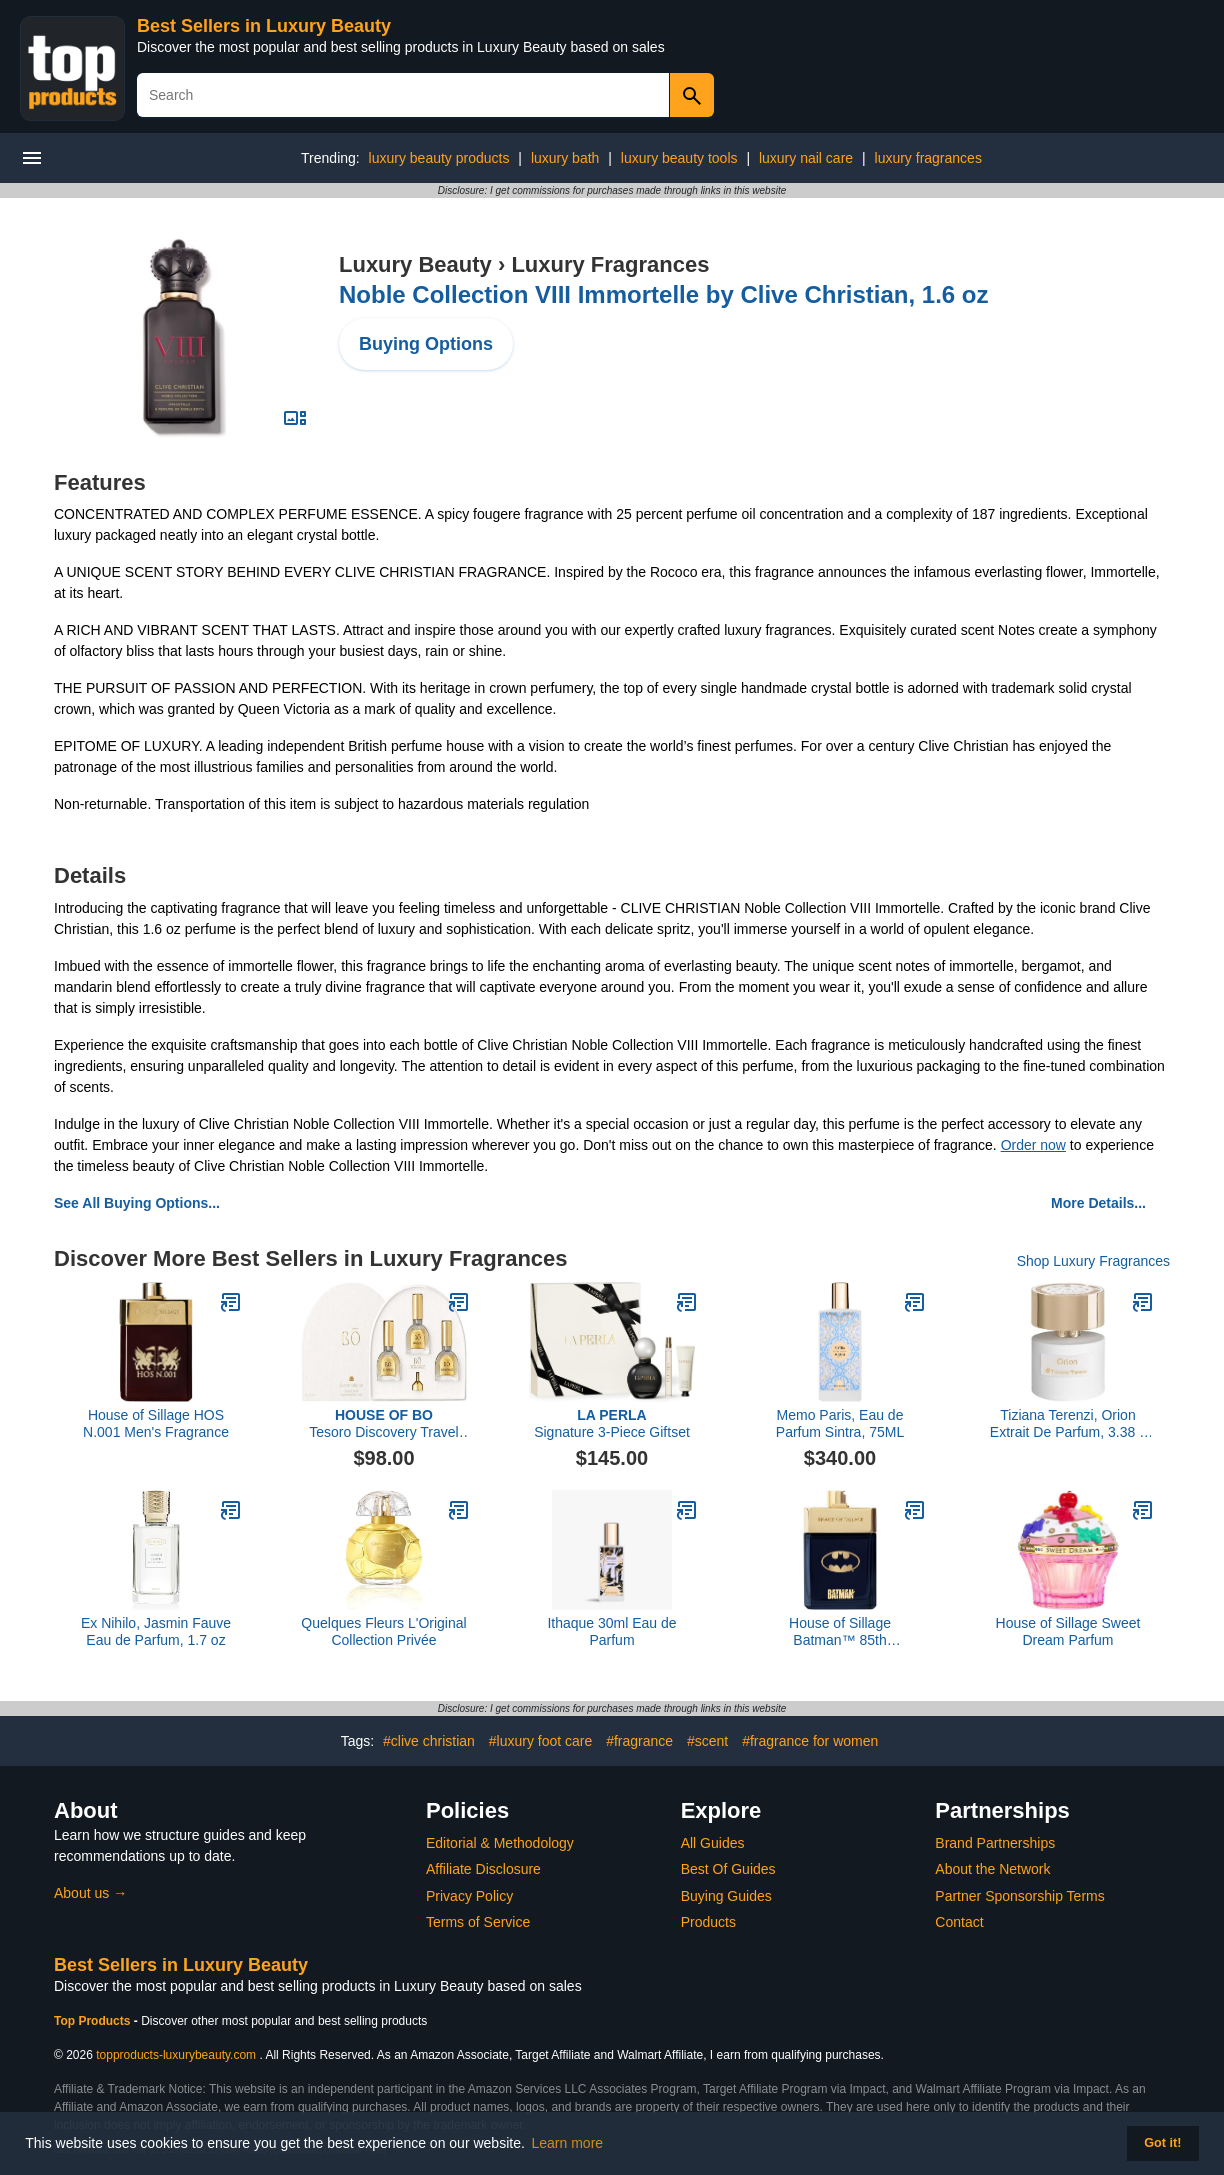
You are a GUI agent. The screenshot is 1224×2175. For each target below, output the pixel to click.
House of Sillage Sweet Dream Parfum (1068, 1631)
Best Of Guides (728, 1869)
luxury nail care (806, 158)
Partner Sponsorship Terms (1019, 1896)
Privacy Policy (469, 1896)
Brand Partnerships (995, 1843)
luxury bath (565, 158)
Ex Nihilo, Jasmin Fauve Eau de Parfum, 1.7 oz (156, 1631)
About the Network (992, 1869)
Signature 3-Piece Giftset (612, 1423)
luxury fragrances (928, 158)
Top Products (94, 2021)
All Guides (713, 1843)
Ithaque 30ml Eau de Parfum (611, 1631)
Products (708, 1922)
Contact (959, 1922)
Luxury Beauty (415, 264)
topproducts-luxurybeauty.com (176, 2055)
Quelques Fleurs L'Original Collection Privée (383, 1631)
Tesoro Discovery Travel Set (383, 1424)
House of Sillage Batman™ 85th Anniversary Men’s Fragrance (840, 1632)
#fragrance (639, 1741)
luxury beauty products (439, 158)
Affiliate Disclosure (483, 1869)
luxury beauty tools (679, 158)
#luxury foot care (541, 1741)
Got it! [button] (1162, 2143)
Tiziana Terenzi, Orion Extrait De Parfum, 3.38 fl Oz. (1068, 1424)
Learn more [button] (568, 2143)
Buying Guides (726, 1896)
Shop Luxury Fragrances (1093, 1261)
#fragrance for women (810, 1741)
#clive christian (429, 1741)
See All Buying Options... (137, 1203)
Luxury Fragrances (610, 264)
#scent (707, 1741)
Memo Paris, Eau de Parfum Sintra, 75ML (840, 1423)
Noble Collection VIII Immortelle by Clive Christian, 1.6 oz (663, 294)
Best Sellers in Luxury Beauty (264, 26)
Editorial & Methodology (500, 1843)
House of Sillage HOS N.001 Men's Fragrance (156, 1423)
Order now (1033, 1145)
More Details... (1098, 1203)
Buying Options (426, 344)
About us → (90, 1893)
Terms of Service (478, 1922)
